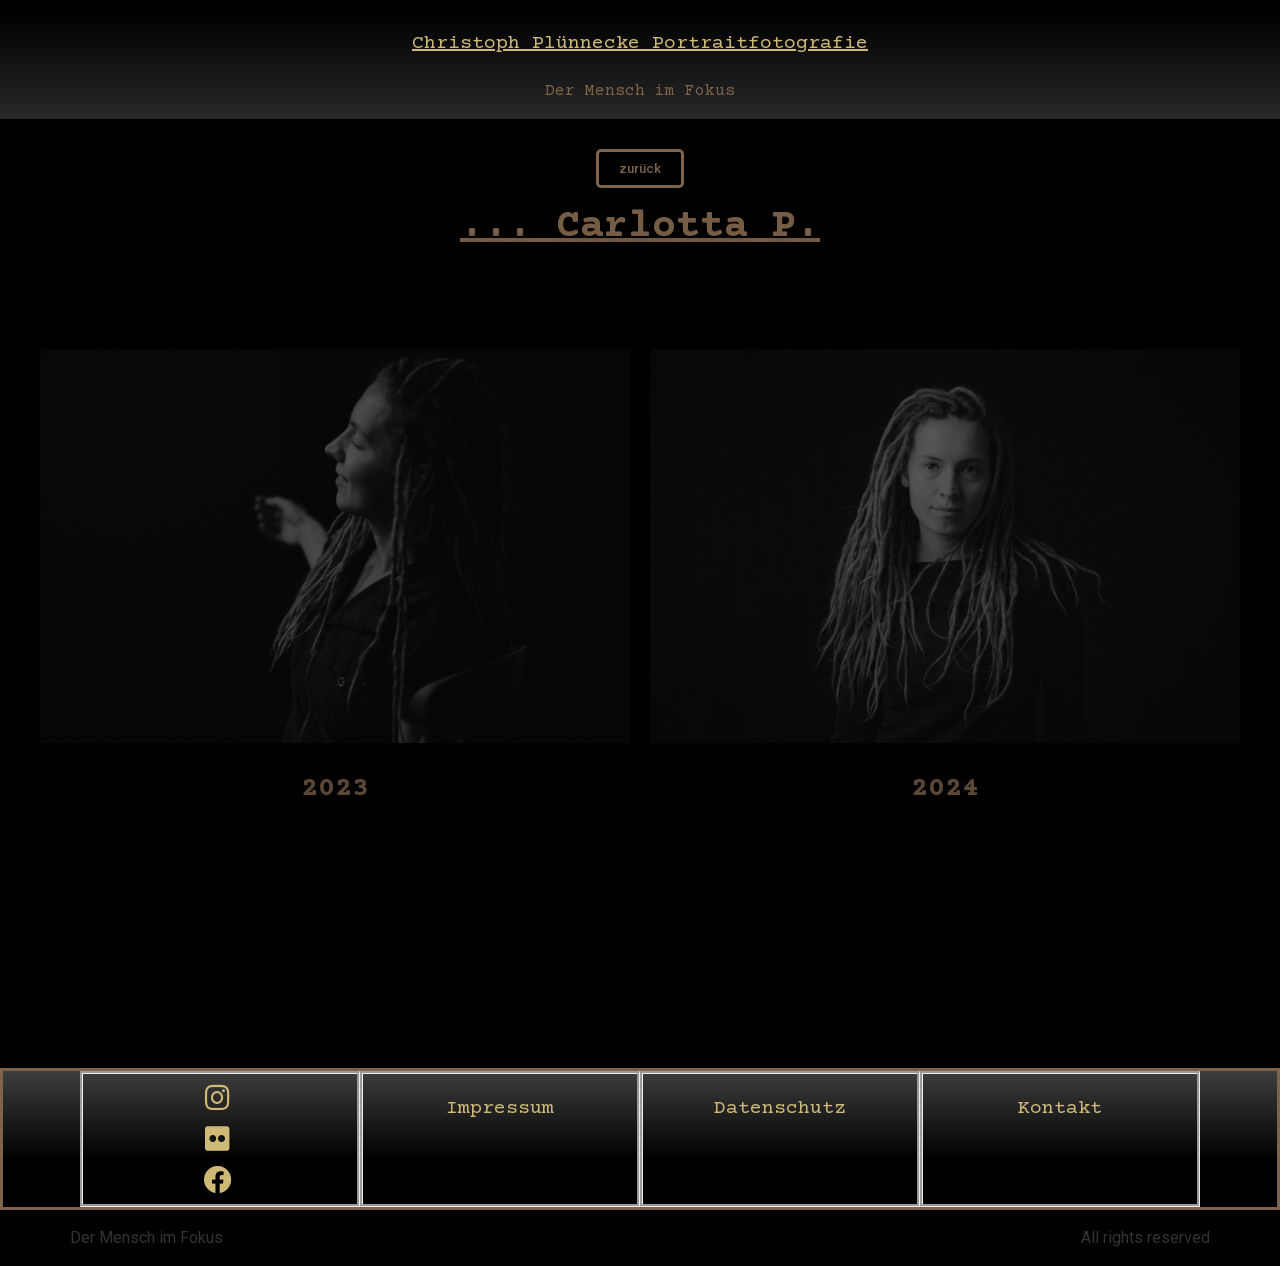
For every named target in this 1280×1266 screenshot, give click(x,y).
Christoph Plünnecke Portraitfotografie (640, 43)
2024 (945, 789)
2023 (335, 789)
